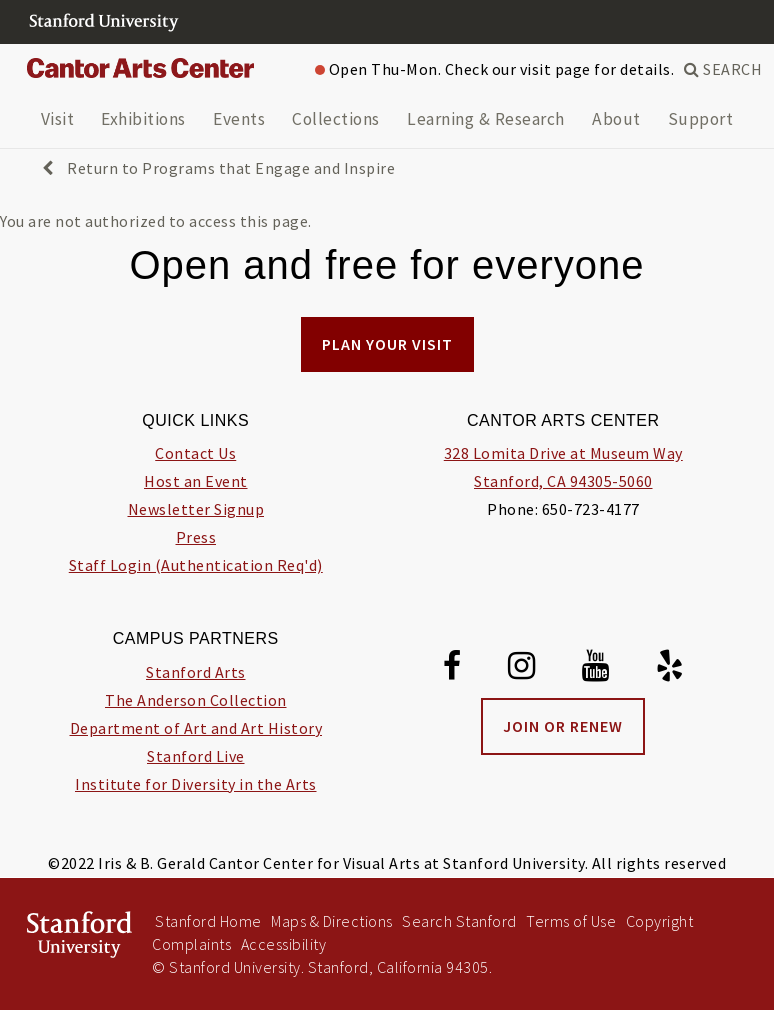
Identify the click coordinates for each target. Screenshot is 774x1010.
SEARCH (723, 69)
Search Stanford (459, 921)
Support (701, 119)
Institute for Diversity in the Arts (196, 784)
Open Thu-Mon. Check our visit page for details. (494, 69)
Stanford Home (208, 921)
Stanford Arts (196, 672)
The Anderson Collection (196, 700)
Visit (58, 119)
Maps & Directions (332, 921)
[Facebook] (452, 669)
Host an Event (196, 481)
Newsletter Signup (196, 509)
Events (239, 119)
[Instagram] (522, 669)
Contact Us (195, 453)
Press (196, 537)
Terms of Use (571, 921)
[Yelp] (670, 669)
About (616, 119)
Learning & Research (486, 119)
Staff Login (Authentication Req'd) (196, 565)
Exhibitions (143, 119)
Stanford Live (196, 756)
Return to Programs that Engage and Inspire (218, 168)
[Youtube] (596, 669)
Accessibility (284, 944)
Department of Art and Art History (196, 728)
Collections (336, 119)
